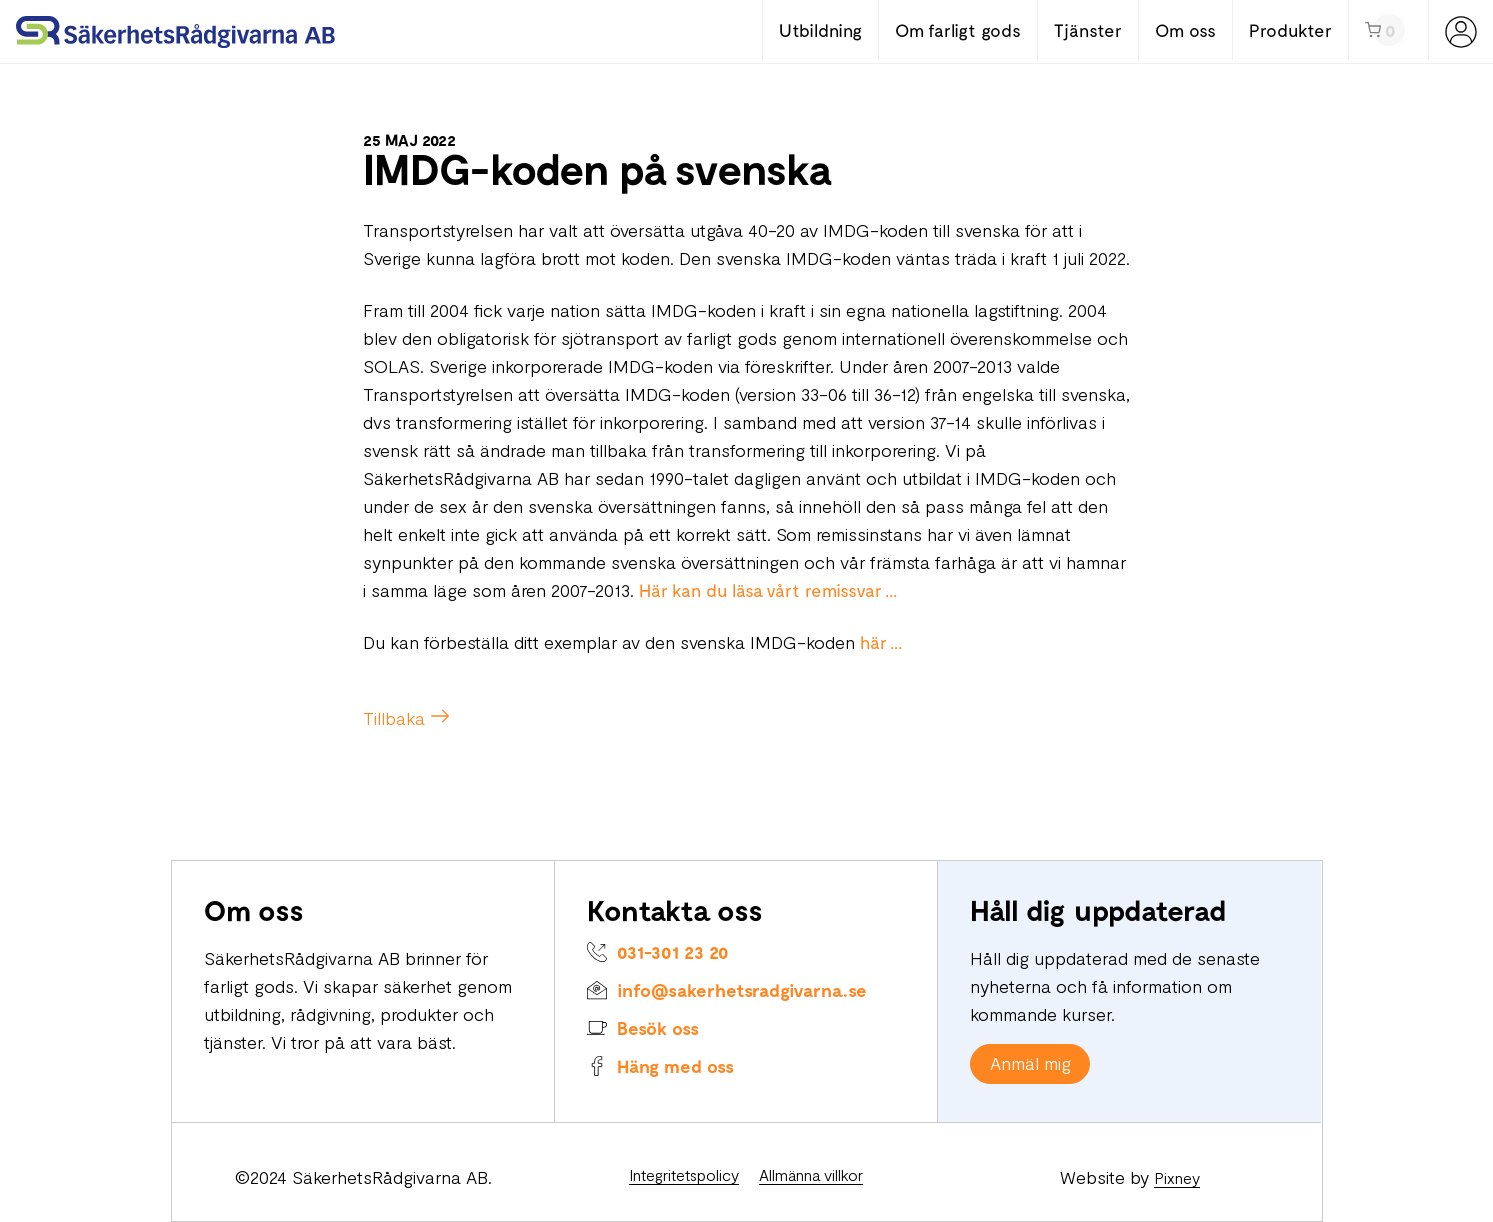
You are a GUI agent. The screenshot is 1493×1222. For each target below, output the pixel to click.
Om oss (1185, 30)
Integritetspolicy (684, 1174)
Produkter (1290, 30)
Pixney (1177, 1177)
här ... (881, 642)
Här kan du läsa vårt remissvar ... (768, 590)
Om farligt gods (958, 30)
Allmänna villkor (811, 1174)
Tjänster (1088, 30)
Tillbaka (394, 718)
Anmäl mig (1030, 1063)
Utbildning (820, 30)
